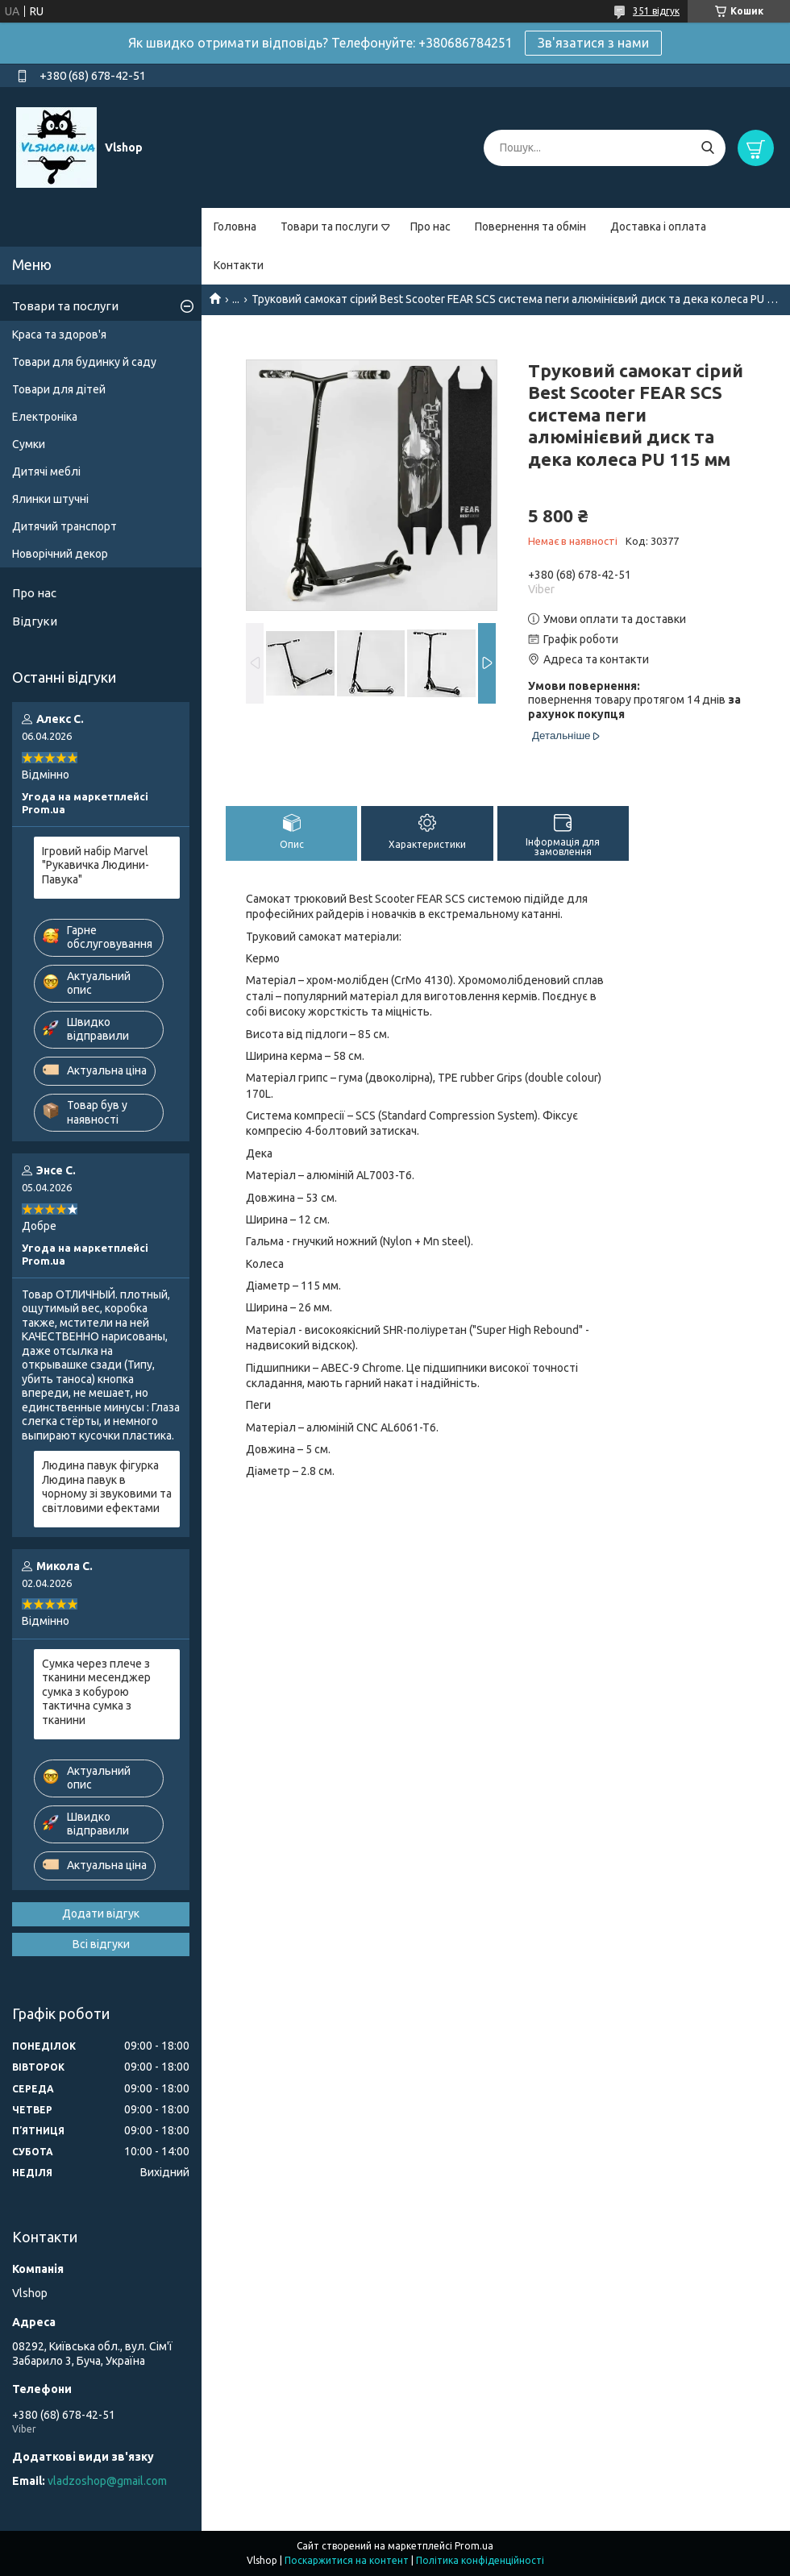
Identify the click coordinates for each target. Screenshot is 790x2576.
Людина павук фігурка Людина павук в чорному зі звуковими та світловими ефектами (107, 1486)
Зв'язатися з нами (593, 42)
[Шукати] (707, 148)
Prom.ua (474, 2546)
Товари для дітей (59, 389)
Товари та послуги (329, 226)
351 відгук (656, 11)
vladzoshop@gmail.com (107, 2480)
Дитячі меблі (46, 471)
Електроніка (44, 416)
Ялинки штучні (50, 498)
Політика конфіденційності (480, 2560)
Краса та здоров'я (59, 334)
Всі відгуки (101, 1944)
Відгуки (34, 621)
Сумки (28, 444)
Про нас (430, 226)
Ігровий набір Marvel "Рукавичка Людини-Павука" (95, 865)
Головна (235, 226)
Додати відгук (100, 1913)
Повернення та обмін (530, 226)
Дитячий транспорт (64, 526)
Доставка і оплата (658, 226)
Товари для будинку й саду (84, 361)
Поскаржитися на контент (347, 2560)
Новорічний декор (60, 553)
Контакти (239, 265)
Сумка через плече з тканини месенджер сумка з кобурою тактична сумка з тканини (96, 1691)
